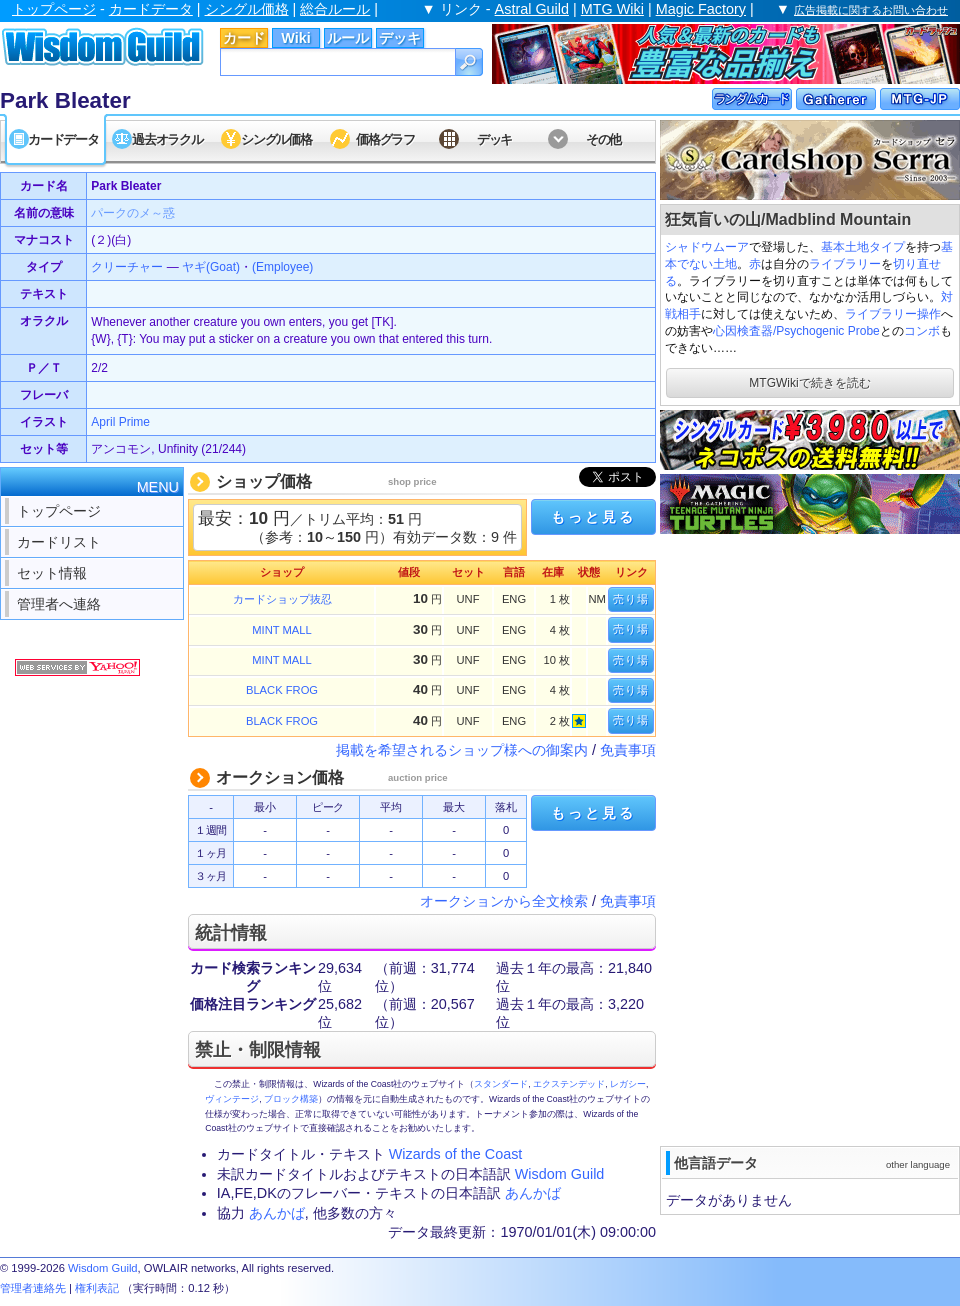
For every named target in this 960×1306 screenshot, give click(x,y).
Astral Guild (532, 9)
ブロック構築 (291, 1099)
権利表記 (97, 1288)
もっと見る (593, 517)
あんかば (533, 1193)
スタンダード (501, 1084)
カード (244, 38)
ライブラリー (845, 264)
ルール (348, 38)
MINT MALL (281, 630)
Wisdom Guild (560, 1174)
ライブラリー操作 (893, 314)
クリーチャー (127, 267)
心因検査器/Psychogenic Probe (796, 331)
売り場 (631, 599)
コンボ (922, 331)
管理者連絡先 (33, 1288)
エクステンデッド (569, 1084)
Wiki (295, 38)
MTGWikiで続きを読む (809, 383)
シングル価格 (247, 9)
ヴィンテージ (232, 1099)
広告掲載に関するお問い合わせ (871, 10)
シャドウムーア (707, 247)
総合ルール (335, 9)
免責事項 (628, 750)
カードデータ (151, 9)
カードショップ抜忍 (282, 599)
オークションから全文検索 (504, 901)
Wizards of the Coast (456, 1154)
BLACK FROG (282, 690)
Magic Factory (701, 9)
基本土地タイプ (863, 247)
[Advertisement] (759, 838)
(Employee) (282, 267)
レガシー (628, 1084)
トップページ (54, 9)
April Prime (120, 422)
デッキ (400, 38)
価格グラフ (385, 139)
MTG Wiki (612, 9)
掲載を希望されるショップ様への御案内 (462, 750)
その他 (603, 139)
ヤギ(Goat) (211, 267)
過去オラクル (167, 139)
